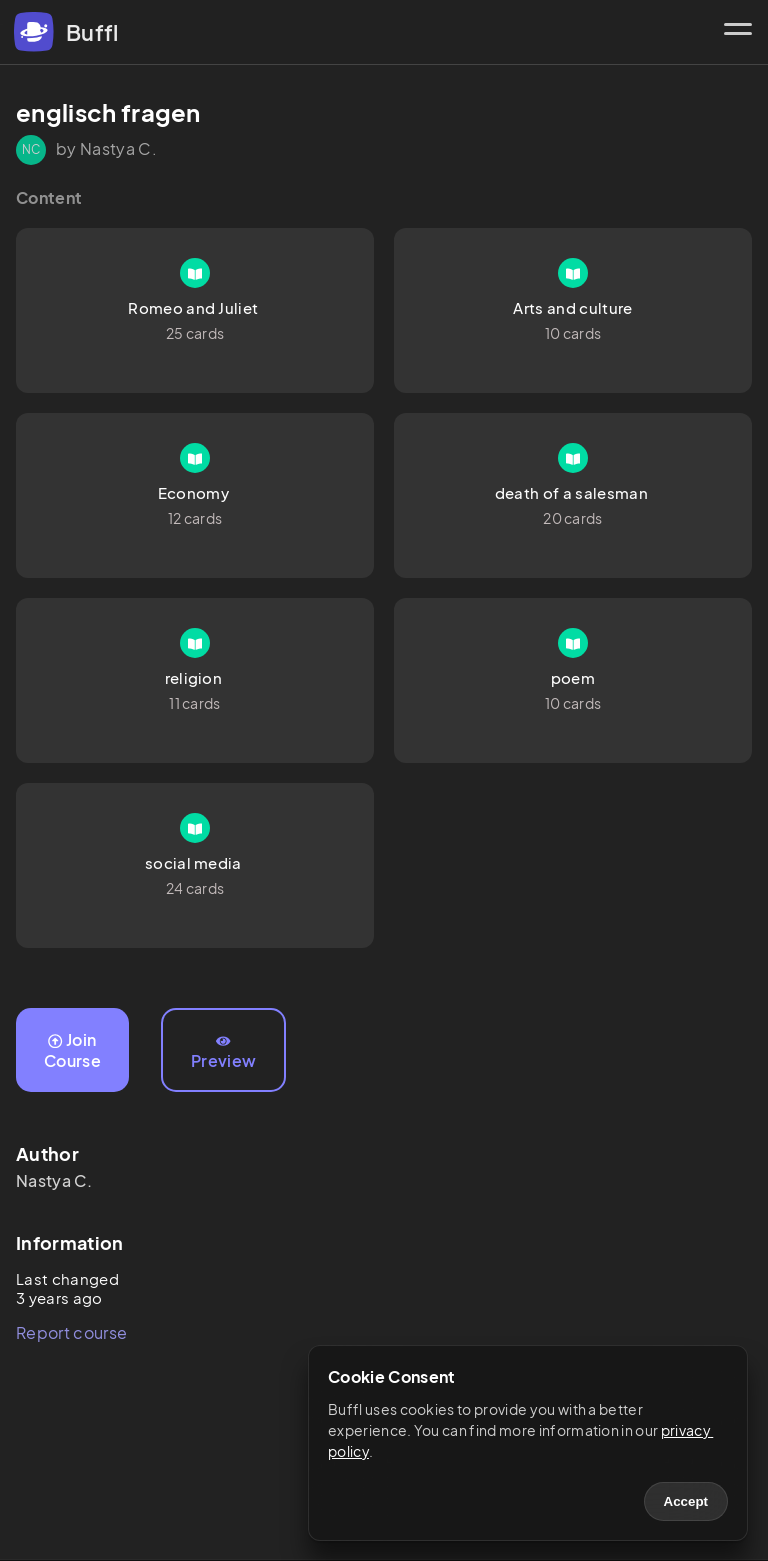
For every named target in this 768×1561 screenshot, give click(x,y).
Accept (686, 1501)
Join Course (72, 1050)
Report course (71, 1332)
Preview (223, 1053)
